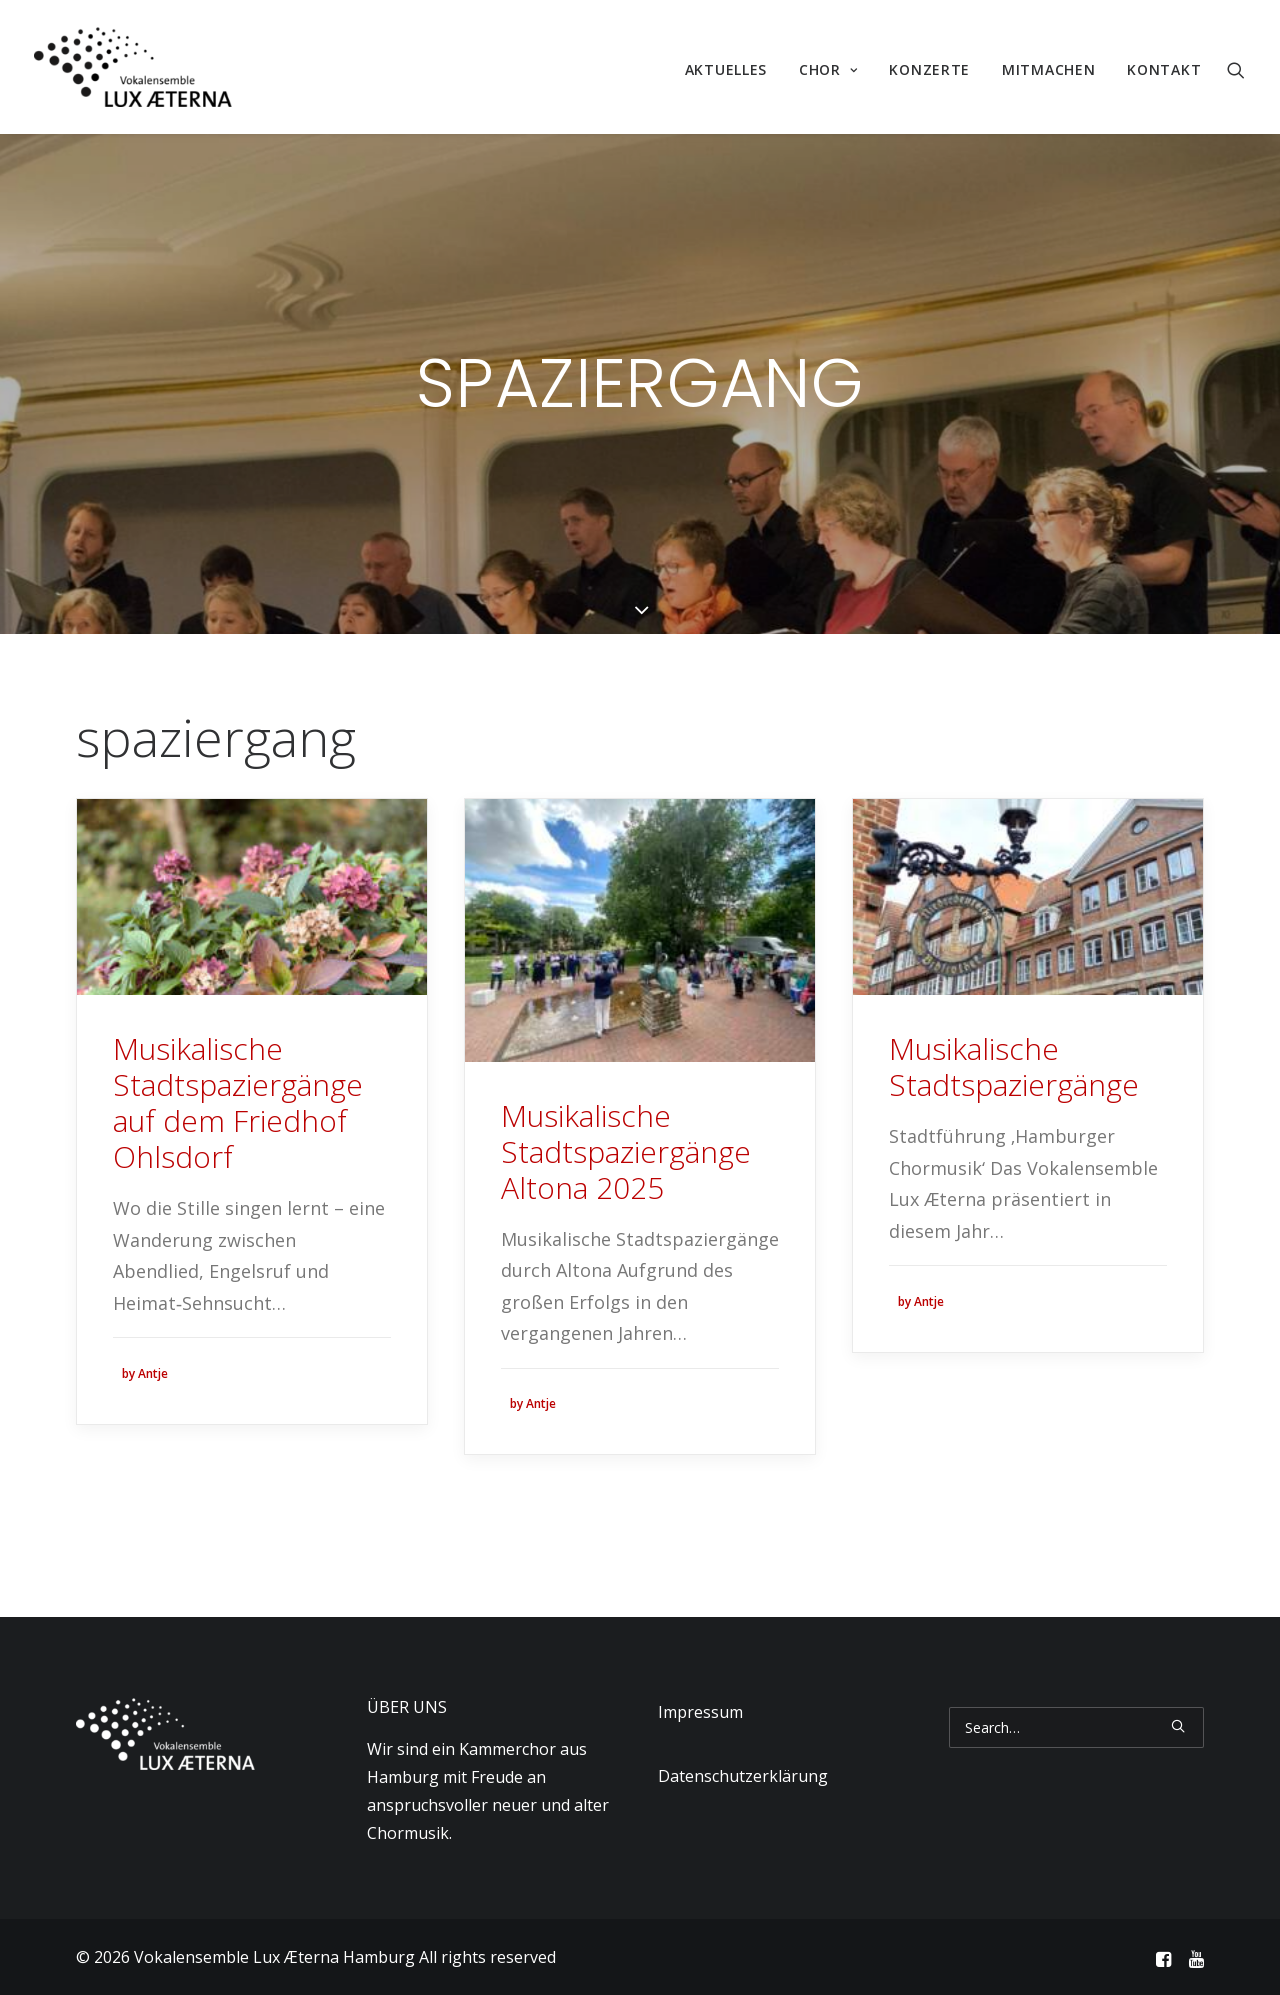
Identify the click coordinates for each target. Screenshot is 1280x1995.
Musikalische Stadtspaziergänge (1014, 1066)
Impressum (700, 1712)
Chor (828, 69)
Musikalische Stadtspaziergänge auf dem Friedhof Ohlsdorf (238, 1102)
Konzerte (929, 69)
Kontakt (1164, 69)
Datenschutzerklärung (743, 1776)
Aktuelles (726, 69)
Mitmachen (1048, 69)
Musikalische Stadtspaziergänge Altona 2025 (626, 1151)
